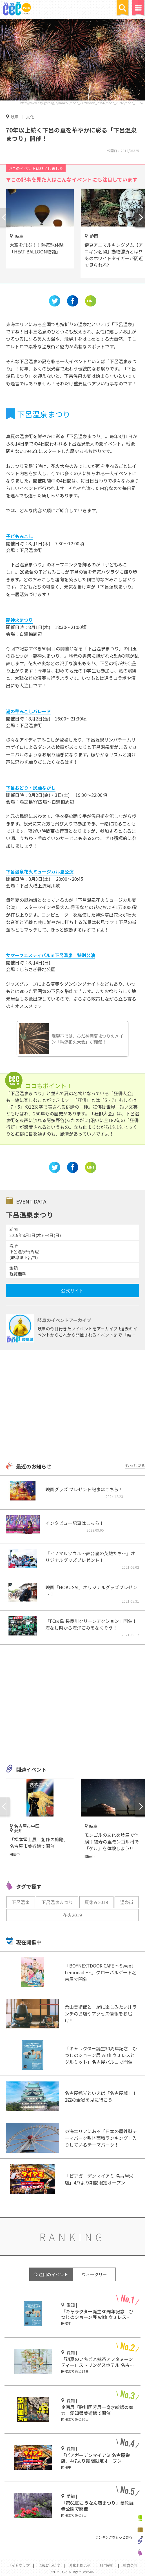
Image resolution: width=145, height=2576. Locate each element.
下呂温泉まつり (57, 1902)
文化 (30, 117)
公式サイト (72, 1290)
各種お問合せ (80, 2565)
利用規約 (107, 2565)
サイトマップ (19, 2565)
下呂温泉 (21, 1902)
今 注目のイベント (51, 2274)
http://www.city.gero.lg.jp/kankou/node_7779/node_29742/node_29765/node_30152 (81, 102)
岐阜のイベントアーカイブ (64, 1320)
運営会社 (130, 2565)
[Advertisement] (72, 1406)
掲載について (49, 2565)
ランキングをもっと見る (113, 2537)
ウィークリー (94, 2274)
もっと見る (135, 1465)
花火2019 (72, 1915)
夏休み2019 (96, 1902)
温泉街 (126, 1902)
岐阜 (14, 116)
